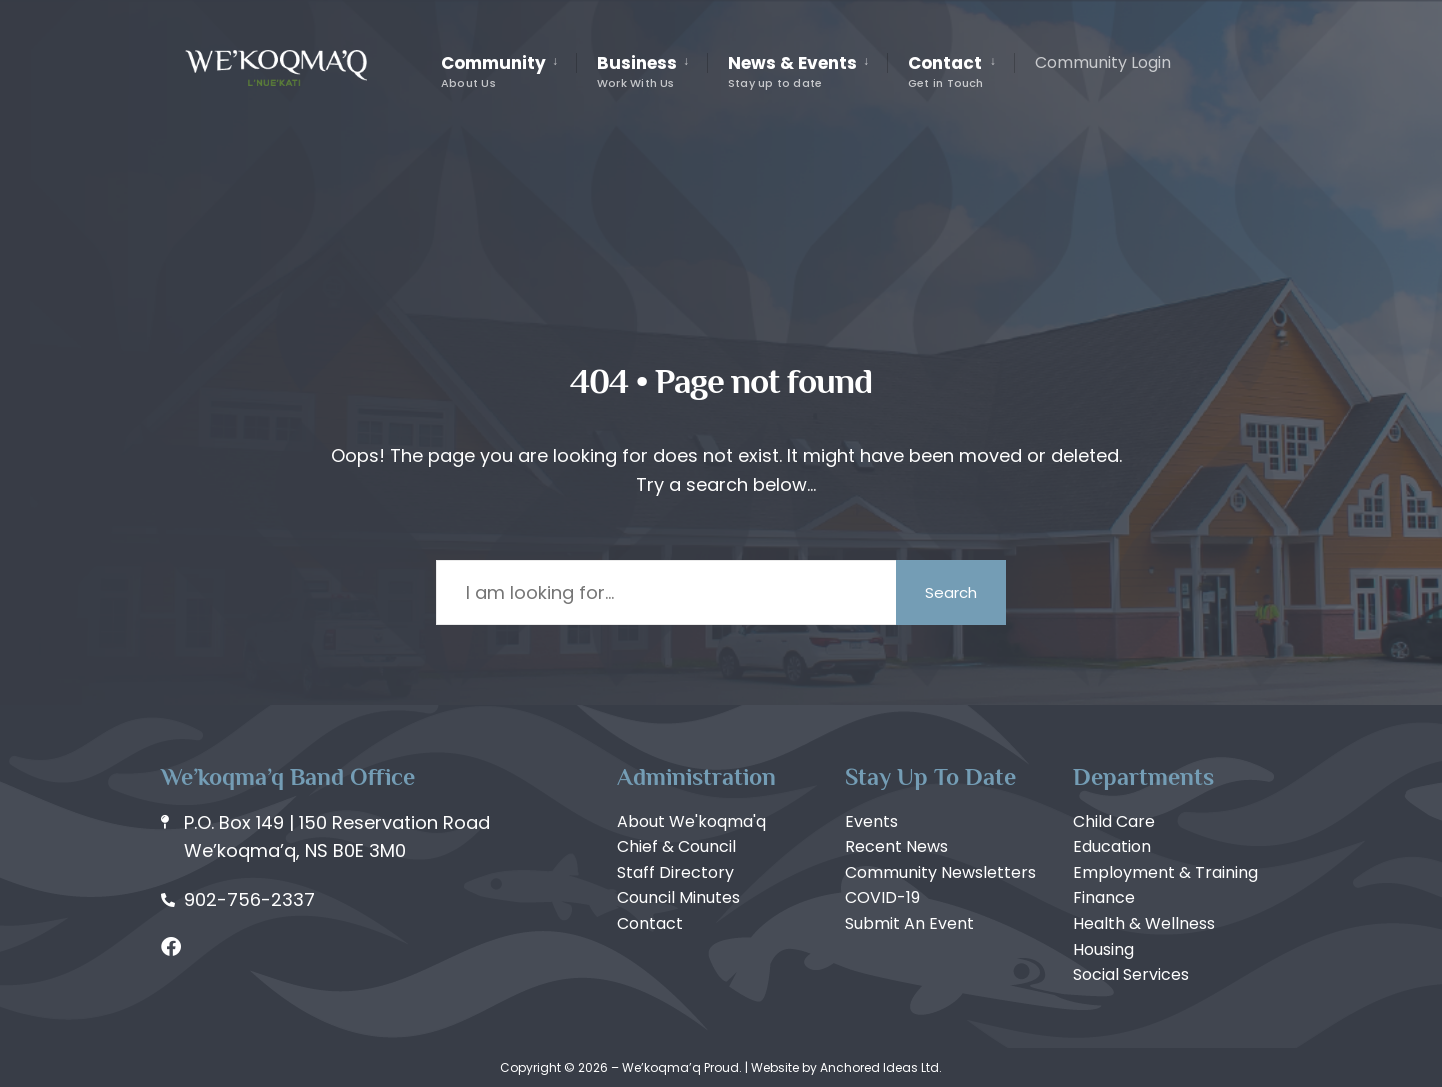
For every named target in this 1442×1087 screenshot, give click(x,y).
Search (951, 592)
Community (493, 71)
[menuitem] (508, 72)
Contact (946, 71)
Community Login (1103, 62)
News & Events (792, 71)
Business (637, 71)
